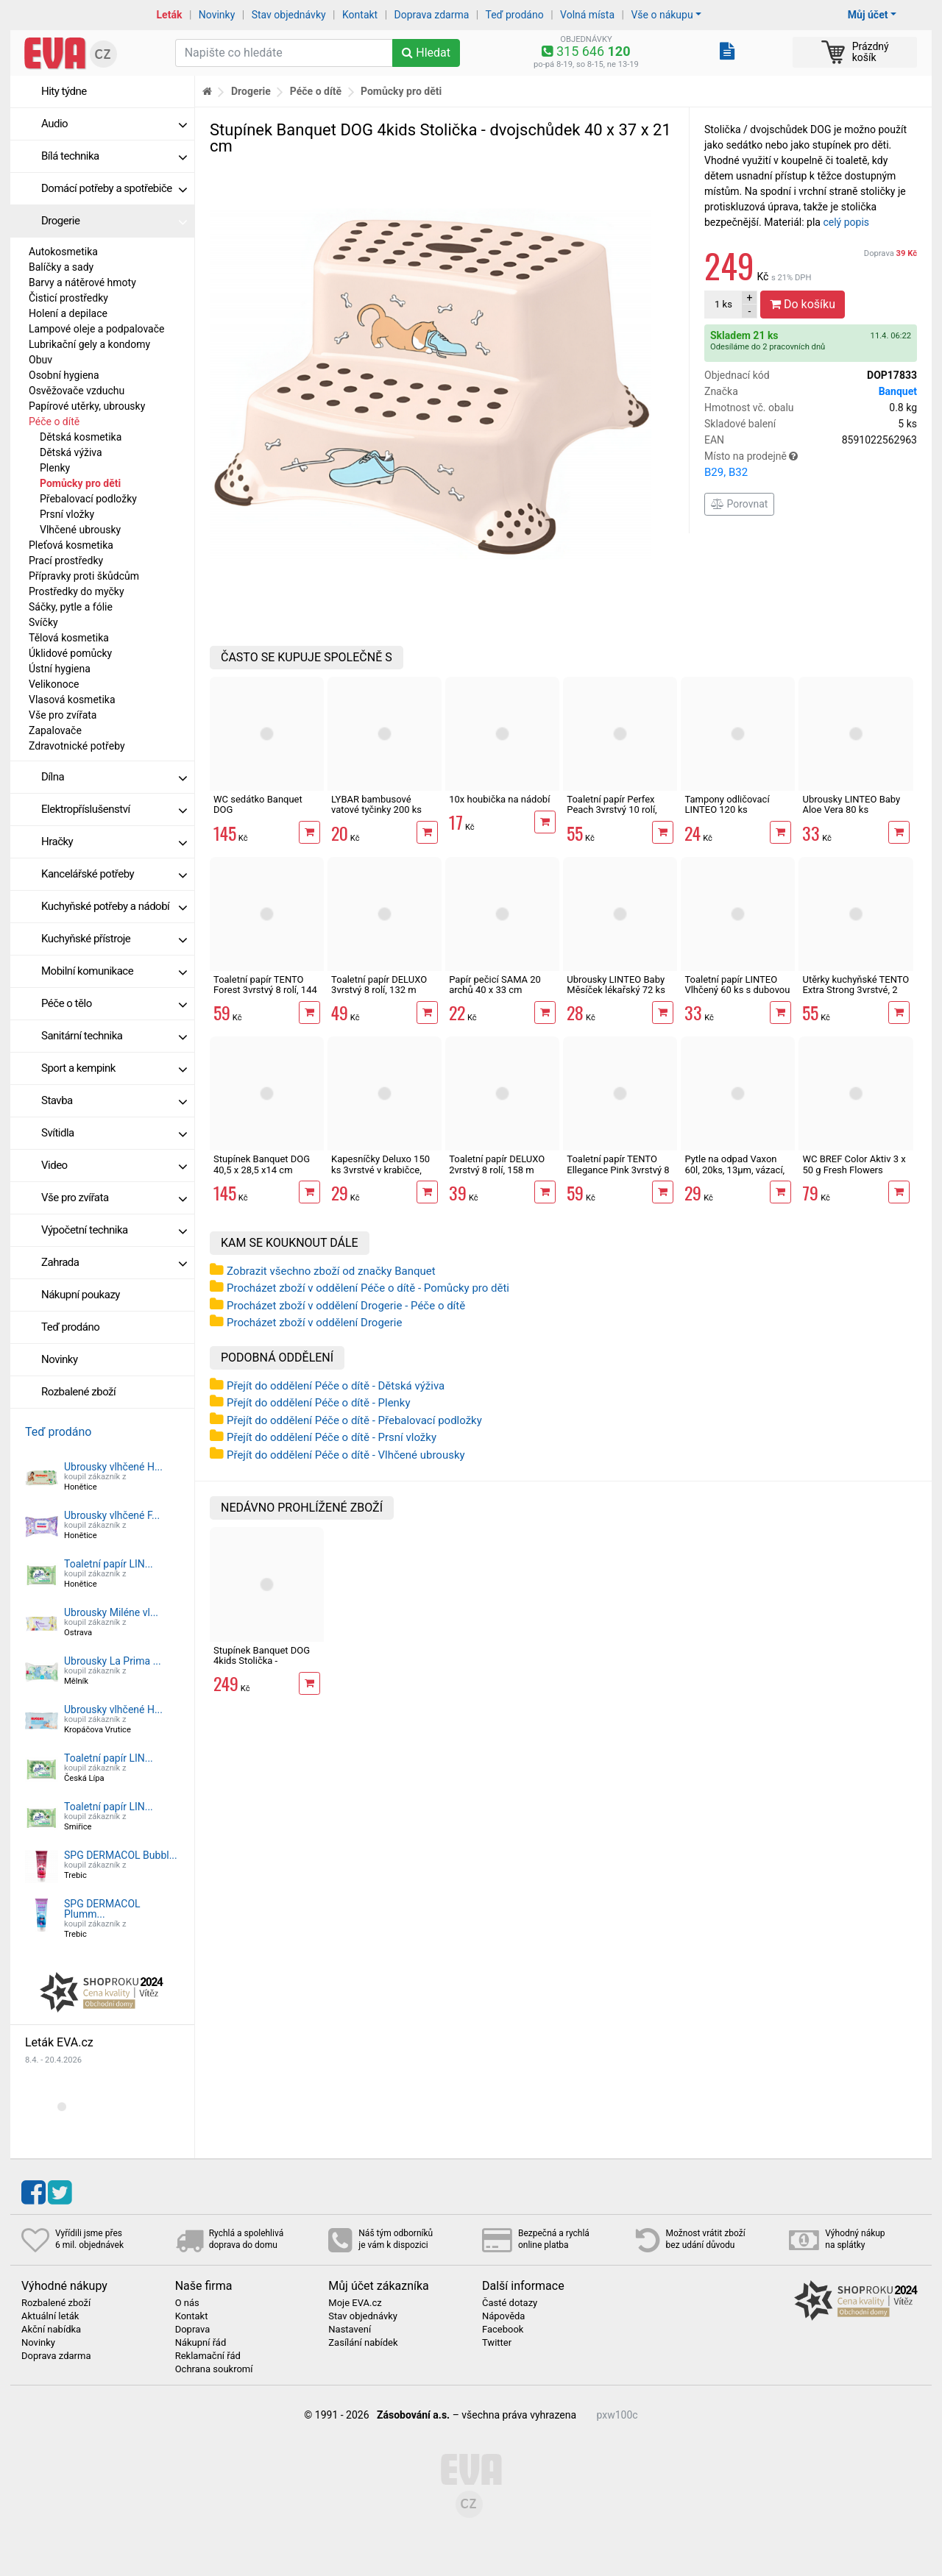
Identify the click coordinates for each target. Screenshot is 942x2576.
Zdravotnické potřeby (77, 746)
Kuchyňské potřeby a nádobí (114, 906)
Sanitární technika (114, 1036)
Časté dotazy (509, 2303)
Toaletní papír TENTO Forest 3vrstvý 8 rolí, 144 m (265, 990)
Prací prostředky (66, 560)
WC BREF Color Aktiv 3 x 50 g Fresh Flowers (853, 1164)
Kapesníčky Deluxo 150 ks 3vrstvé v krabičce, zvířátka (380, 1169)
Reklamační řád (208, 2356)
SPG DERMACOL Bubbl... (120, 1855)
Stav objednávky (289, 15)
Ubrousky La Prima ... (112, 1661)
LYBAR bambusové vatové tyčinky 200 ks (376, 804)
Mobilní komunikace (114, 971)
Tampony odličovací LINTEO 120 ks (726, 804)
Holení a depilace (68, 313)
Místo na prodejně (810, 465)
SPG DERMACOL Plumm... (102, 1909)
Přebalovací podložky (88, 499)
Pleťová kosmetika (71, 545)
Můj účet (868, 15)
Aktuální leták (50, 2316)
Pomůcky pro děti (80, 483)
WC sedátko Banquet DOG (257, 804)
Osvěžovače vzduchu (76, 390)
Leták (170, 15)
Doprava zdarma (432, 15)
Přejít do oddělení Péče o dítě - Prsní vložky (331, 1437)
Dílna (114, 777)
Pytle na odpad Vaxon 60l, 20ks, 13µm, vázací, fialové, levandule (734, 1169)
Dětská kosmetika (80, 437)
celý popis (846, 222)
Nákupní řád (201, 2343)
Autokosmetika (63, 251)
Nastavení (349, 2329)
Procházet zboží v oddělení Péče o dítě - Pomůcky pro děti (368, 1288)
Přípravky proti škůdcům (84, 576)
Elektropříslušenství (114, 809)
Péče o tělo (114, 1003)
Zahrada (114, 1262)
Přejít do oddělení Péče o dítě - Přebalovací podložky (354, 1420)
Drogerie (114, 221)
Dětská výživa (71, 452)
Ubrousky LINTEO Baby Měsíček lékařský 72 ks (616, 984)
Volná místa (587, 15)
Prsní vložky (67, 514)
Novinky (217, 15)
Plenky (55, 468)
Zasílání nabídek (362, 2343)
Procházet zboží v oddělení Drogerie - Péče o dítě (346, 1305)
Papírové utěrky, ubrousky (87, 406)
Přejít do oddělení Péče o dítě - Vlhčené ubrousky (346, 1455)
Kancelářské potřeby (114, 874)
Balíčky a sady (61, 267)
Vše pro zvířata (62, 715)
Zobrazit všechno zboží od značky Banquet (331, 1271)
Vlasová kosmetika (72, 699)
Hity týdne (64, 91)
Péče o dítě (54, 421)
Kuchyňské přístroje (114, 938)
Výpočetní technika (114, 1230)
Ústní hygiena (60, 669)
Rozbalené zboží (78, 1391)
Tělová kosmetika (69, 638)
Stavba (114, 1100)
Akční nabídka (51, 2329)
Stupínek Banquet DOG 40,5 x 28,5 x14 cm (261, 1164)
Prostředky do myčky (76, 591)
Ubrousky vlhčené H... (113, 1467)
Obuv (40, 360)
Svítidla (114, 1133)
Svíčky (43, 622)
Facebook (502, 2329)
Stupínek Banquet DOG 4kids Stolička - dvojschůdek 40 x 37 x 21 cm (261, 1666)
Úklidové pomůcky (70, 653)
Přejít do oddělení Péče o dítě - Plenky (319, 1402)
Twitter (496, 2343)
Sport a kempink (114, 1068)
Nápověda (503, 2316)
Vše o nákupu (662, 15)
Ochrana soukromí (214, 2369)
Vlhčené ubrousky (80, 530)
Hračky (114, 841)
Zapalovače (55, 730)
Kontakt (360, 15)
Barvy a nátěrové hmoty (82, 282)
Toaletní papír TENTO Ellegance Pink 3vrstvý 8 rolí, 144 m (618, 1169)
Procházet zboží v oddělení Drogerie (314, 1322)
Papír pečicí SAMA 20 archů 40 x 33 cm (495, 984)
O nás (187, 2303)
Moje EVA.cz (354, 2303)
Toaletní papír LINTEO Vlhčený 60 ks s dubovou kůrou (737, 990)
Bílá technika (114, 156)
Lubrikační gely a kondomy (89, 344)
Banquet (898, 391)
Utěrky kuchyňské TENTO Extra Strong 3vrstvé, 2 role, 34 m (855, 990)
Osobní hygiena (64, 375)
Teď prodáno (514, 15)
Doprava (890, 253)
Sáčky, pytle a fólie (71, 607)
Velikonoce (54, 684)
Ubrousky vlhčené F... (112, 1515)
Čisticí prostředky (68, 298)
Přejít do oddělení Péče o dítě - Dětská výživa (336, 1385)
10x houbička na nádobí (499, 799)
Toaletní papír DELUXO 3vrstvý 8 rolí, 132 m (379, 984)
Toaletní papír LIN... (108, 1564)
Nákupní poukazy (80, 1294)
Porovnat (739, 504)
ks (723, 304)
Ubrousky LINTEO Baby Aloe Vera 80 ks (851, 804)
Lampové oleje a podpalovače (96, 329)
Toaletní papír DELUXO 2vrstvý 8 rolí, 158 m (497, 1164)
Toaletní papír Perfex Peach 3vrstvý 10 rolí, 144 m (611, 810)
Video (114, 1165)
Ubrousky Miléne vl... (111, 1612)
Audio (114, 123)
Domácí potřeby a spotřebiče (114, 188)
